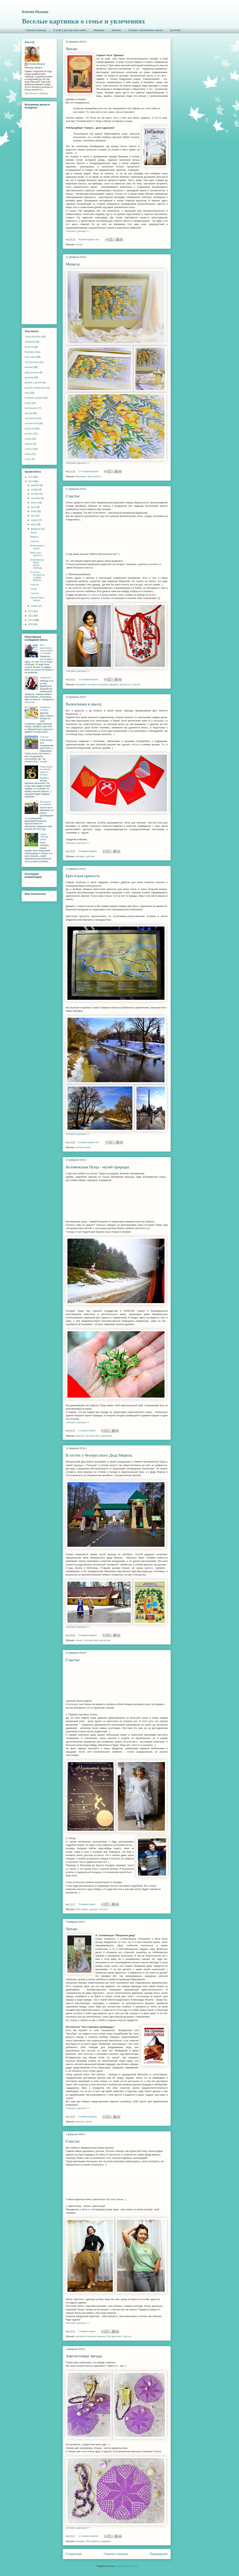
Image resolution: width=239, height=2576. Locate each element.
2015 (31, 477)
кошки (79, 1640)
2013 (31, 611)
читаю (79, 244)
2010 (31, 624)
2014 (31, 481)
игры (27, 392)
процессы (124, 684)
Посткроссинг (113, 2336)
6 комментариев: (88, 2116)
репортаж (106, 1435)
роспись (29, 433)
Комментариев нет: (89, 239)
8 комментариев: (88, 851)
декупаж (29, 377)
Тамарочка (45, 677)
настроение (31, 418)
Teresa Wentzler (33, 336)
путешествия (83, 1147)
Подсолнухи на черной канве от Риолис (46, 770)
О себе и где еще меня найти (69, 30)
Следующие (74, 2553)
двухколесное (32, 372)
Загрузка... (30, 882)
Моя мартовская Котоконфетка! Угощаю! (46, 649)
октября (35, 494)
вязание (80, 2541)
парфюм (113, 684)
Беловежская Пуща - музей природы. (98, 1167)
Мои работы (94, 476)
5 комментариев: (88, 1635)
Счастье (73, 496)
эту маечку (93, 594)
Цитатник (175, 30)
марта (34, 524)
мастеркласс (31, 408)
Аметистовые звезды (84, 2356)
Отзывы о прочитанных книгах (145, 30)
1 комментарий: (87, 1430)
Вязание (116, 30)
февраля (36, 529)
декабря (35, 485)
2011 (31, 620)
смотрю (28, 444)
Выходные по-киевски (45, 803)
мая (33, 515)
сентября (36, 498)
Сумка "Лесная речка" (44, 837)
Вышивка (99, 30)
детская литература (35, 387)
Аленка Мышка (36, 64)
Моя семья (82, 1909)
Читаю (71, 48)
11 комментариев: (88, 2536)
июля (34, 507)
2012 (31, 615)
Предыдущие (159, 2553)
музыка (80, 1435)
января (35, 606)
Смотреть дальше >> (77, 231)
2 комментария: (87, 2331)
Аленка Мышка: (35, 12)
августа (35, 502)
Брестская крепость (83, 875)
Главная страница (36, 30)
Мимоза (73, 264)
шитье (28, 459)
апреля (35, 520)
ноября (35, 489)
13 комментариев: (88, 679)
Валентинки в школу (84, 704)
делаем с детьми (85, 856)
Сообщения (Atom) (126, 2566)
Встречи (29, 347)
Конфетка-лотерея (45, 708)
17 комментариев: (88, 471)
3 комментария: (87, 1904)
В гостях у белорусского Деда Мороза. (99, 1455)
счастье (136, 684)
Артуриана (30, 341)
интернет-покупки (97, 684)
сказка (28, 439)
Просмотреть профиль (36, 93)
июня (34, 511)
